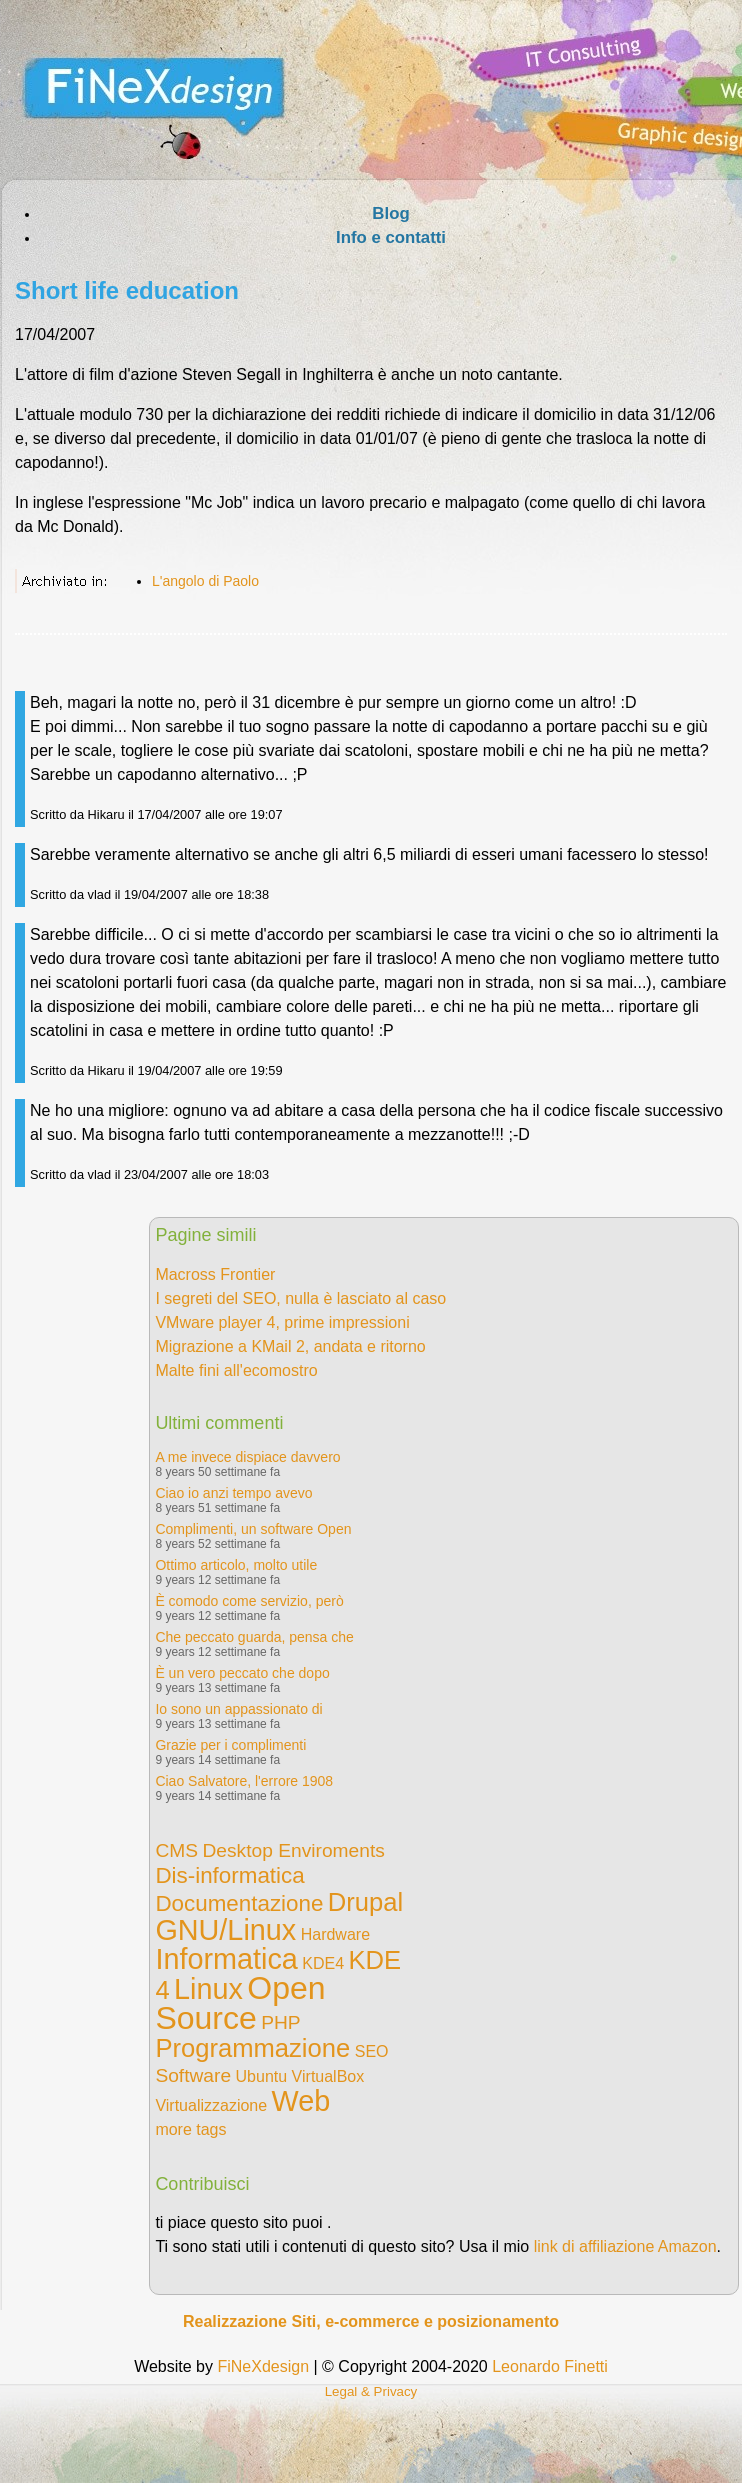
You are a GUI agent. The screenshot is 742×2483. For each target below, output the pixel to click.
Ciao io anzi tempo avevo (233, 1493)
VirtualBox (328, 2076)
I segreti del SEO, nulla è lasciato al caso (300, 1298)
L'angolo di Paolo (205, 581)
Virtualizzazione (211, 2105)
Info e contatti (391, 237)
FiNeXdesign (263, 2366)
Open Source (240, 2003)
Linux (208, 1989)
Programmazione (252, 2048)
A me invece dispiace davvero (247, 1457)
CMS (176, 1850)
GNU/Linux (225, 1930)
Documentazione (239, 1903)
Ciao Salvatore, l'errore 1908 (244, 1781)
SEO (372, 2051)
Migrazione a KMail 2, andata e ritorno (290, 1346)
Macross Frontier (215, 1274)
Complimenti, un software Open (253, 1529)
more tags (190, 2129)
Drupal (365, 1902)
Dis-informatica (229, 1875)
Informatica (226, 1959)
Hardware (335, 1934)
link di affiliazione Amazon (625, 2246)
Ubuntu (262, 2076)
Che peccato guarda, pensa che (254, 1637)
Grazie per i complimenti (230, 1745)
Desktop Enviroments (293, 1850)
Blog (390, 213)
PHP (280, 2022)
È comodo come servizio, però (249, 1601)
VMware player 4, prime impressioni (282, 1322)
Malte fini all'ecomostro (236, 1370)
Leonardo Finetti (550, 2366)
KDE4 (323, 1963)
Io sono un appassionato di (238, 1709)
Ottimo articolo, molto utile (236, 1565)
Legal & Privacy (371, 2391)
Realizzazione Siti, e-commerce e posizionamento (371, 2321)
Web (301, 2101)
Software (193, 2075)
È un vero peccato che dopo (242, 1673)
